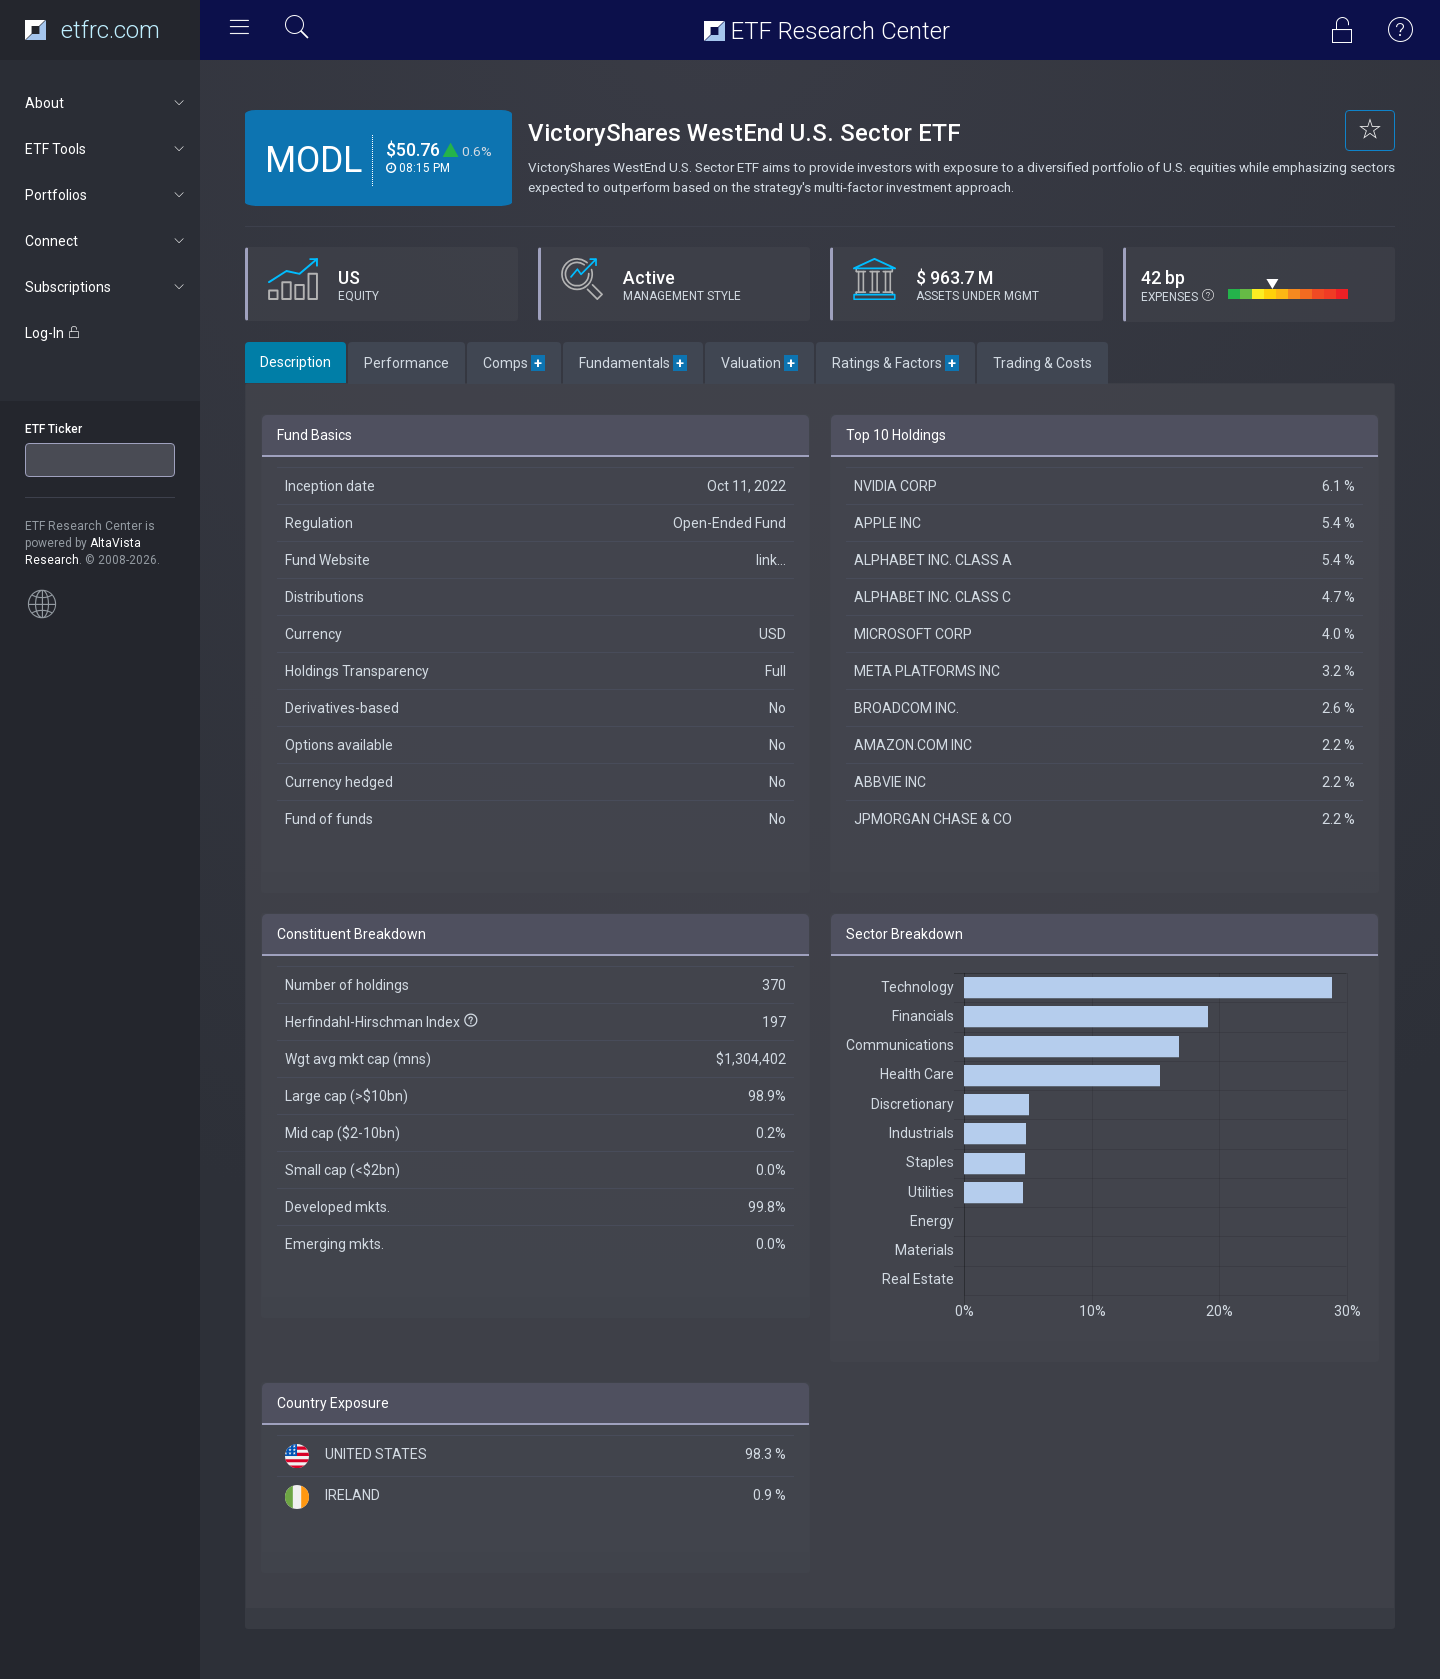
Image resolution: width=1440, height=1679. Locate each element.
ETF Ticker (53, 429)
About (106, 103)
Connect (106, 241)
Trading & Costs (1042, 363)
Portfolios (106, 195)
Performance (406, 363)
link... (771, 560)
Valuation (759, 363)
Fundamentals (633, 363)
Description (295, 362)
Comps (514, 363)
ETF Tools (106, 149)
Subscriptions (106, 287)
